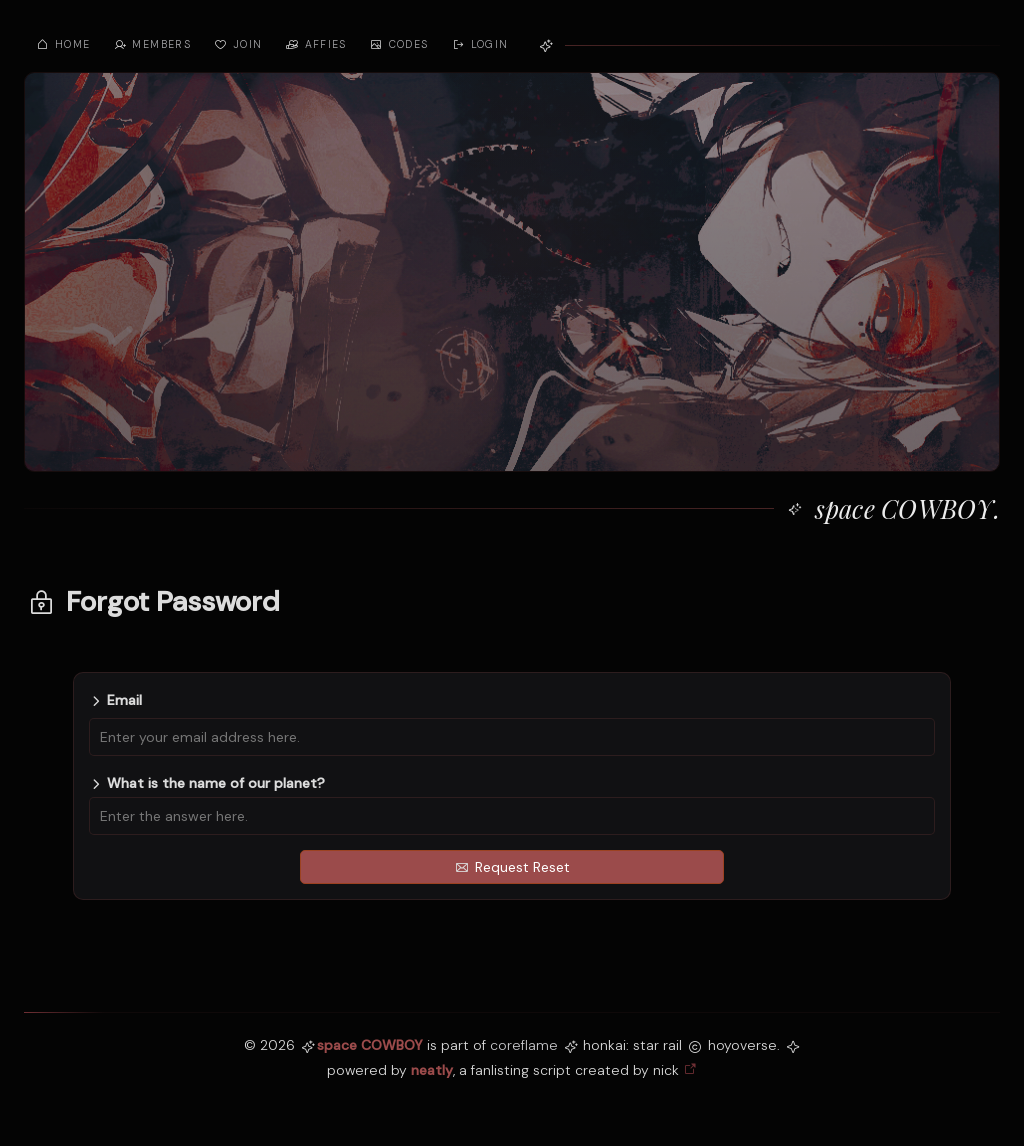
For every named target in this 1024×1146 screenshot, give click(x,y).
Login (480, 44)
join (237, 44)
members (151, 44)
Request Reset (512, 867)
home (62, 44)
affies (316, 44)
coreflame (524, 1045)
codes (399, 44)
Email (124, 700)
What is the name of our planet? (216, 783)
